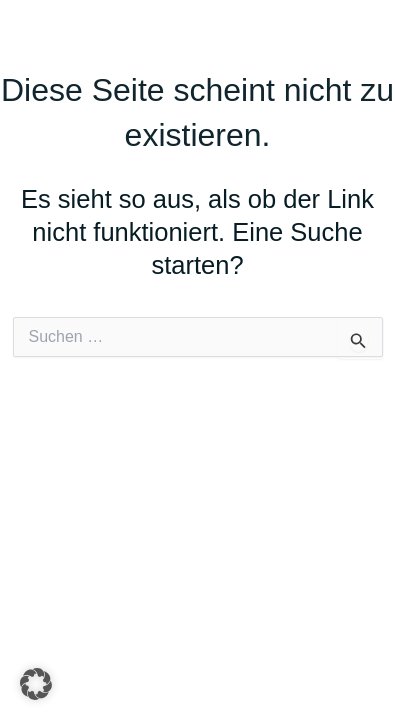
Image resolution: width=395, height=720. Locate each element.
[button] (36, 684)
